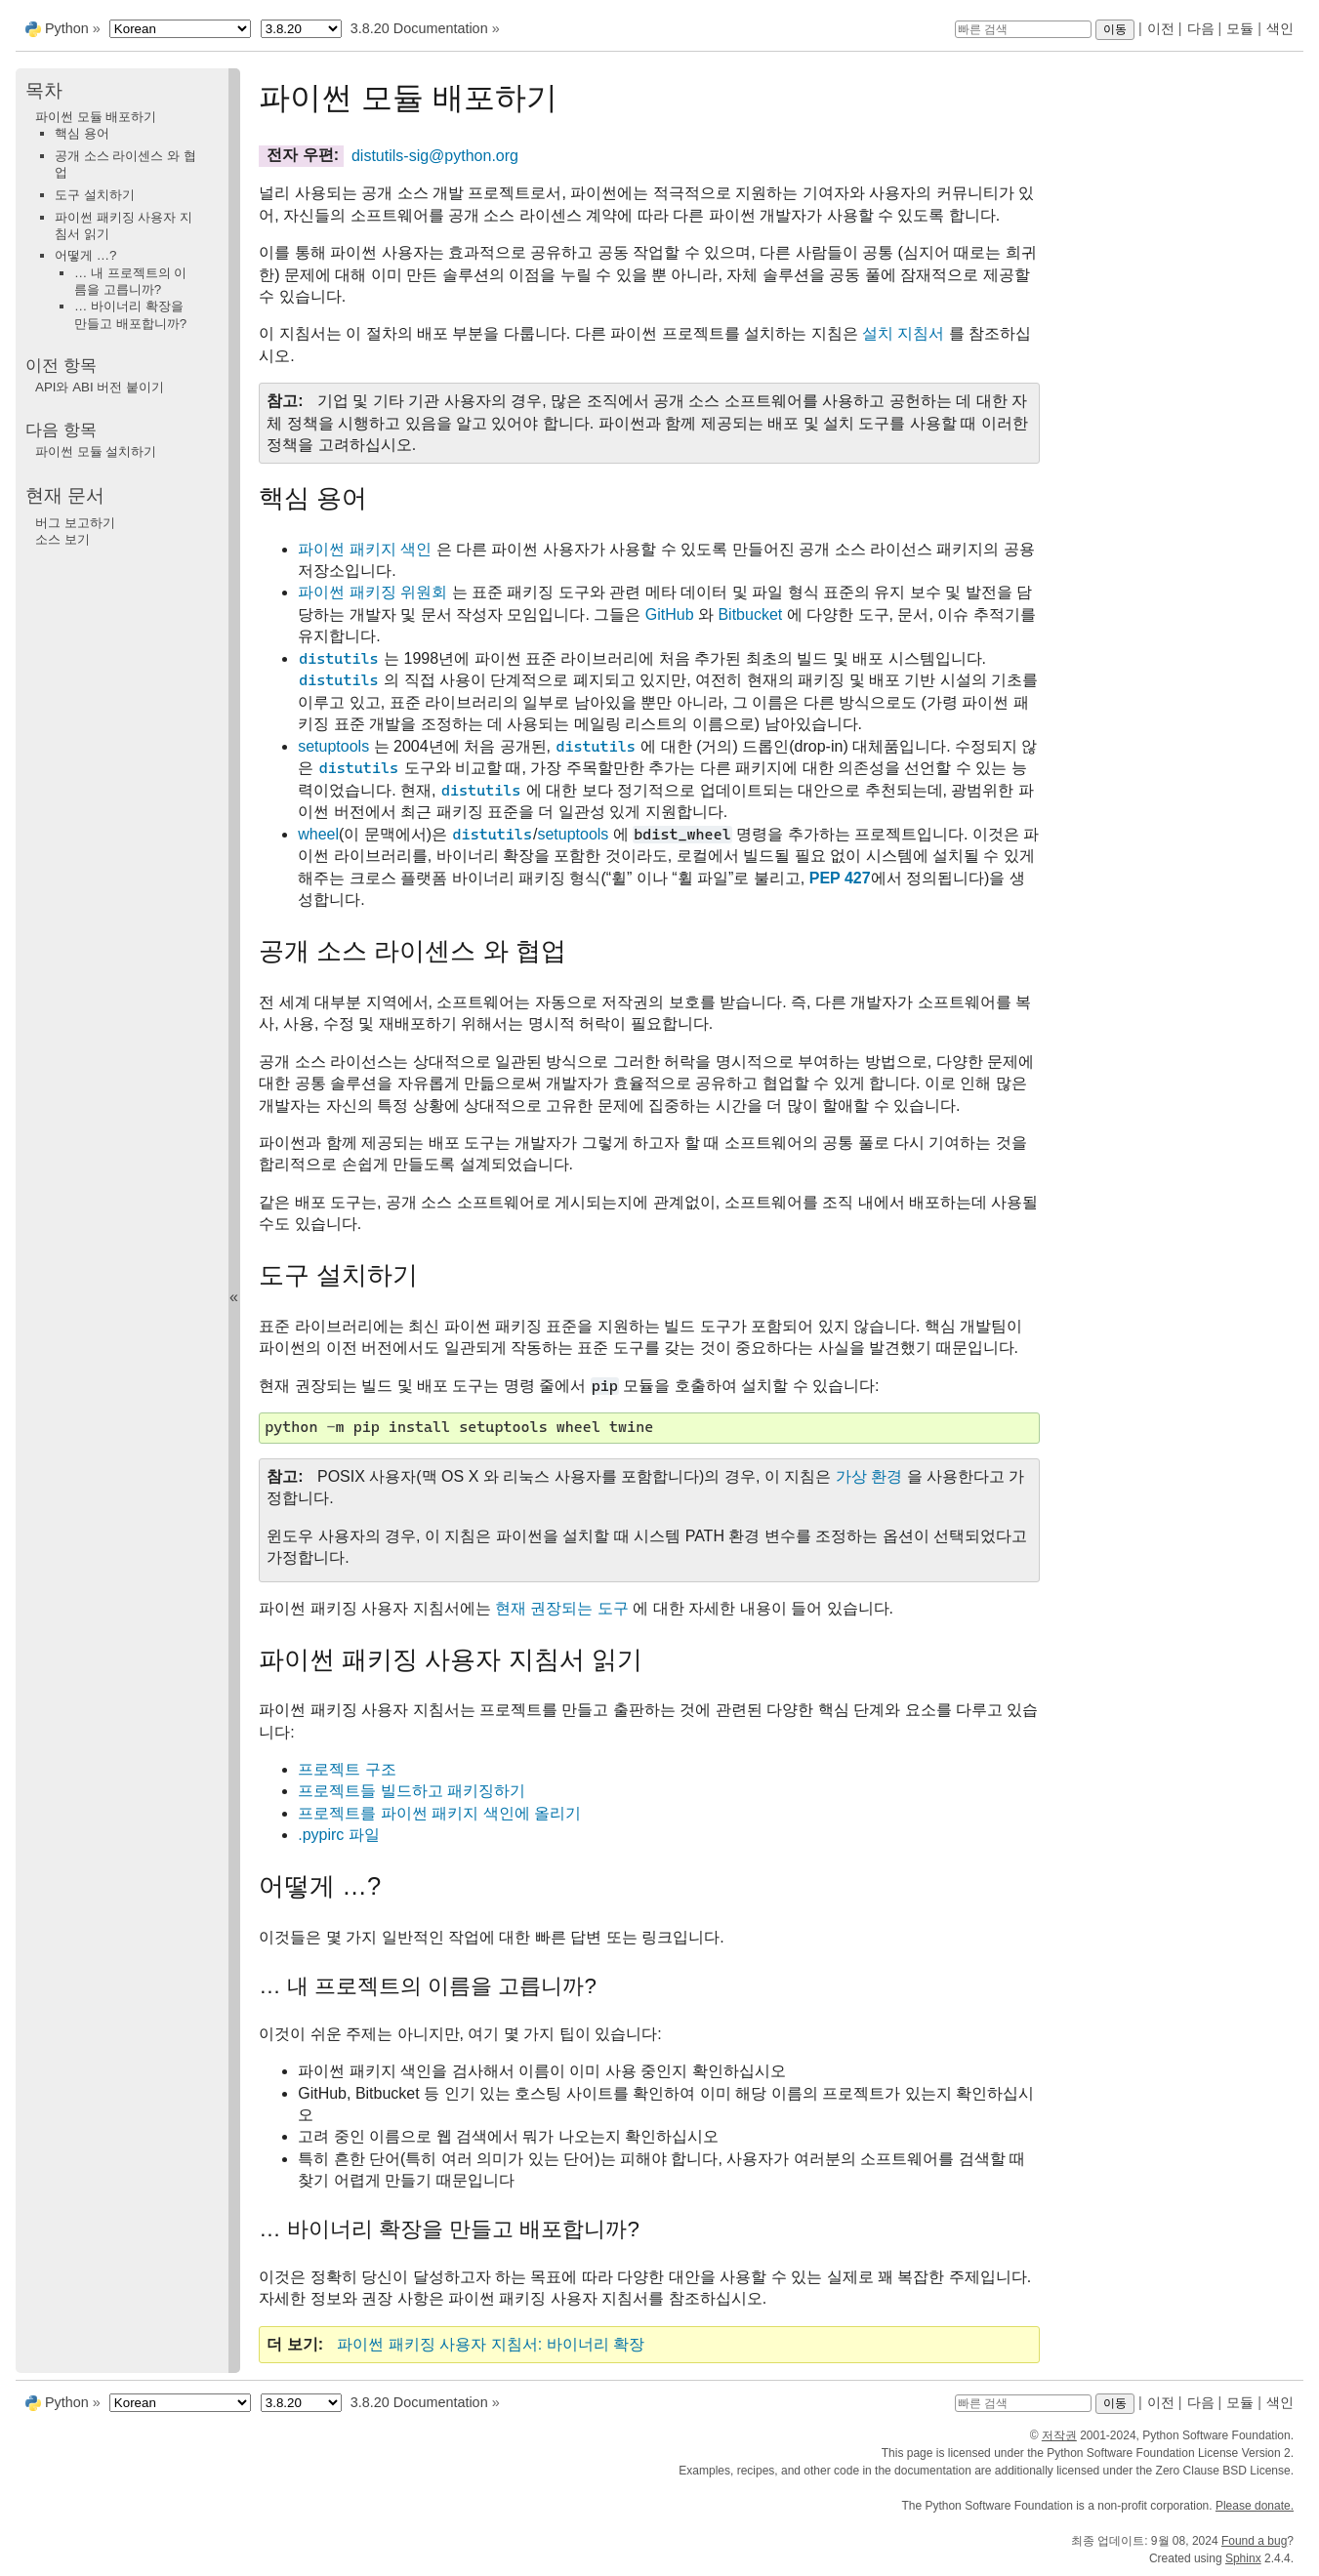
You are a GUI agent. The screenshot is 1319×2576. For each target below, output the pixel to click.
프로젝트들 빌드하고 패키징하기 (411, 1790)
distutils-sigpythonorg (434, 155)
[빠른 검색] (1023, 29)
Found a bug (1254, 2541)
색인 (1280, 28)
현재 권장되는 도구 (562, 1608)
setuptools (333, 746)
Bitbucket (750, 614)
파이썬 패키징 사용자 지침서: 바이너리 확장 (490, 2344)
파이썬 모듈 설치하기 (95, 451)
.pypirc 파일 (339, 1834)
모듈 (1240, 28)
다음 (1201, 28)
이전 (1161, 28)
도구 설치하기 (95, 194)
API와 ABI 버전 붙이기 (99, 387)
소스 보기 (62, 539)
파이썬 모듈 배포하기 (95, 116)
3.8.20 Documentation (419, 28)
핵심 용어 (82, 133)
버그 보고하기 (75, 522)
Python (67, 28)
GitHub (669, 614)
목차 (43, 90)
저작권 (1059, 2435)
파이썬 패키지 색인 (365, 549)
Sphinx (1243, 2558)
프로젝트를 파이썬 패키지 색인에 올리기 (439, 1813)
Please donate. (1255, 2506)
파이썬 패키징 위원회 (372, 592)
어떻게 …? (85, 255)
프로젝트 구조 (346, 1769)
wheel (318, 834)
